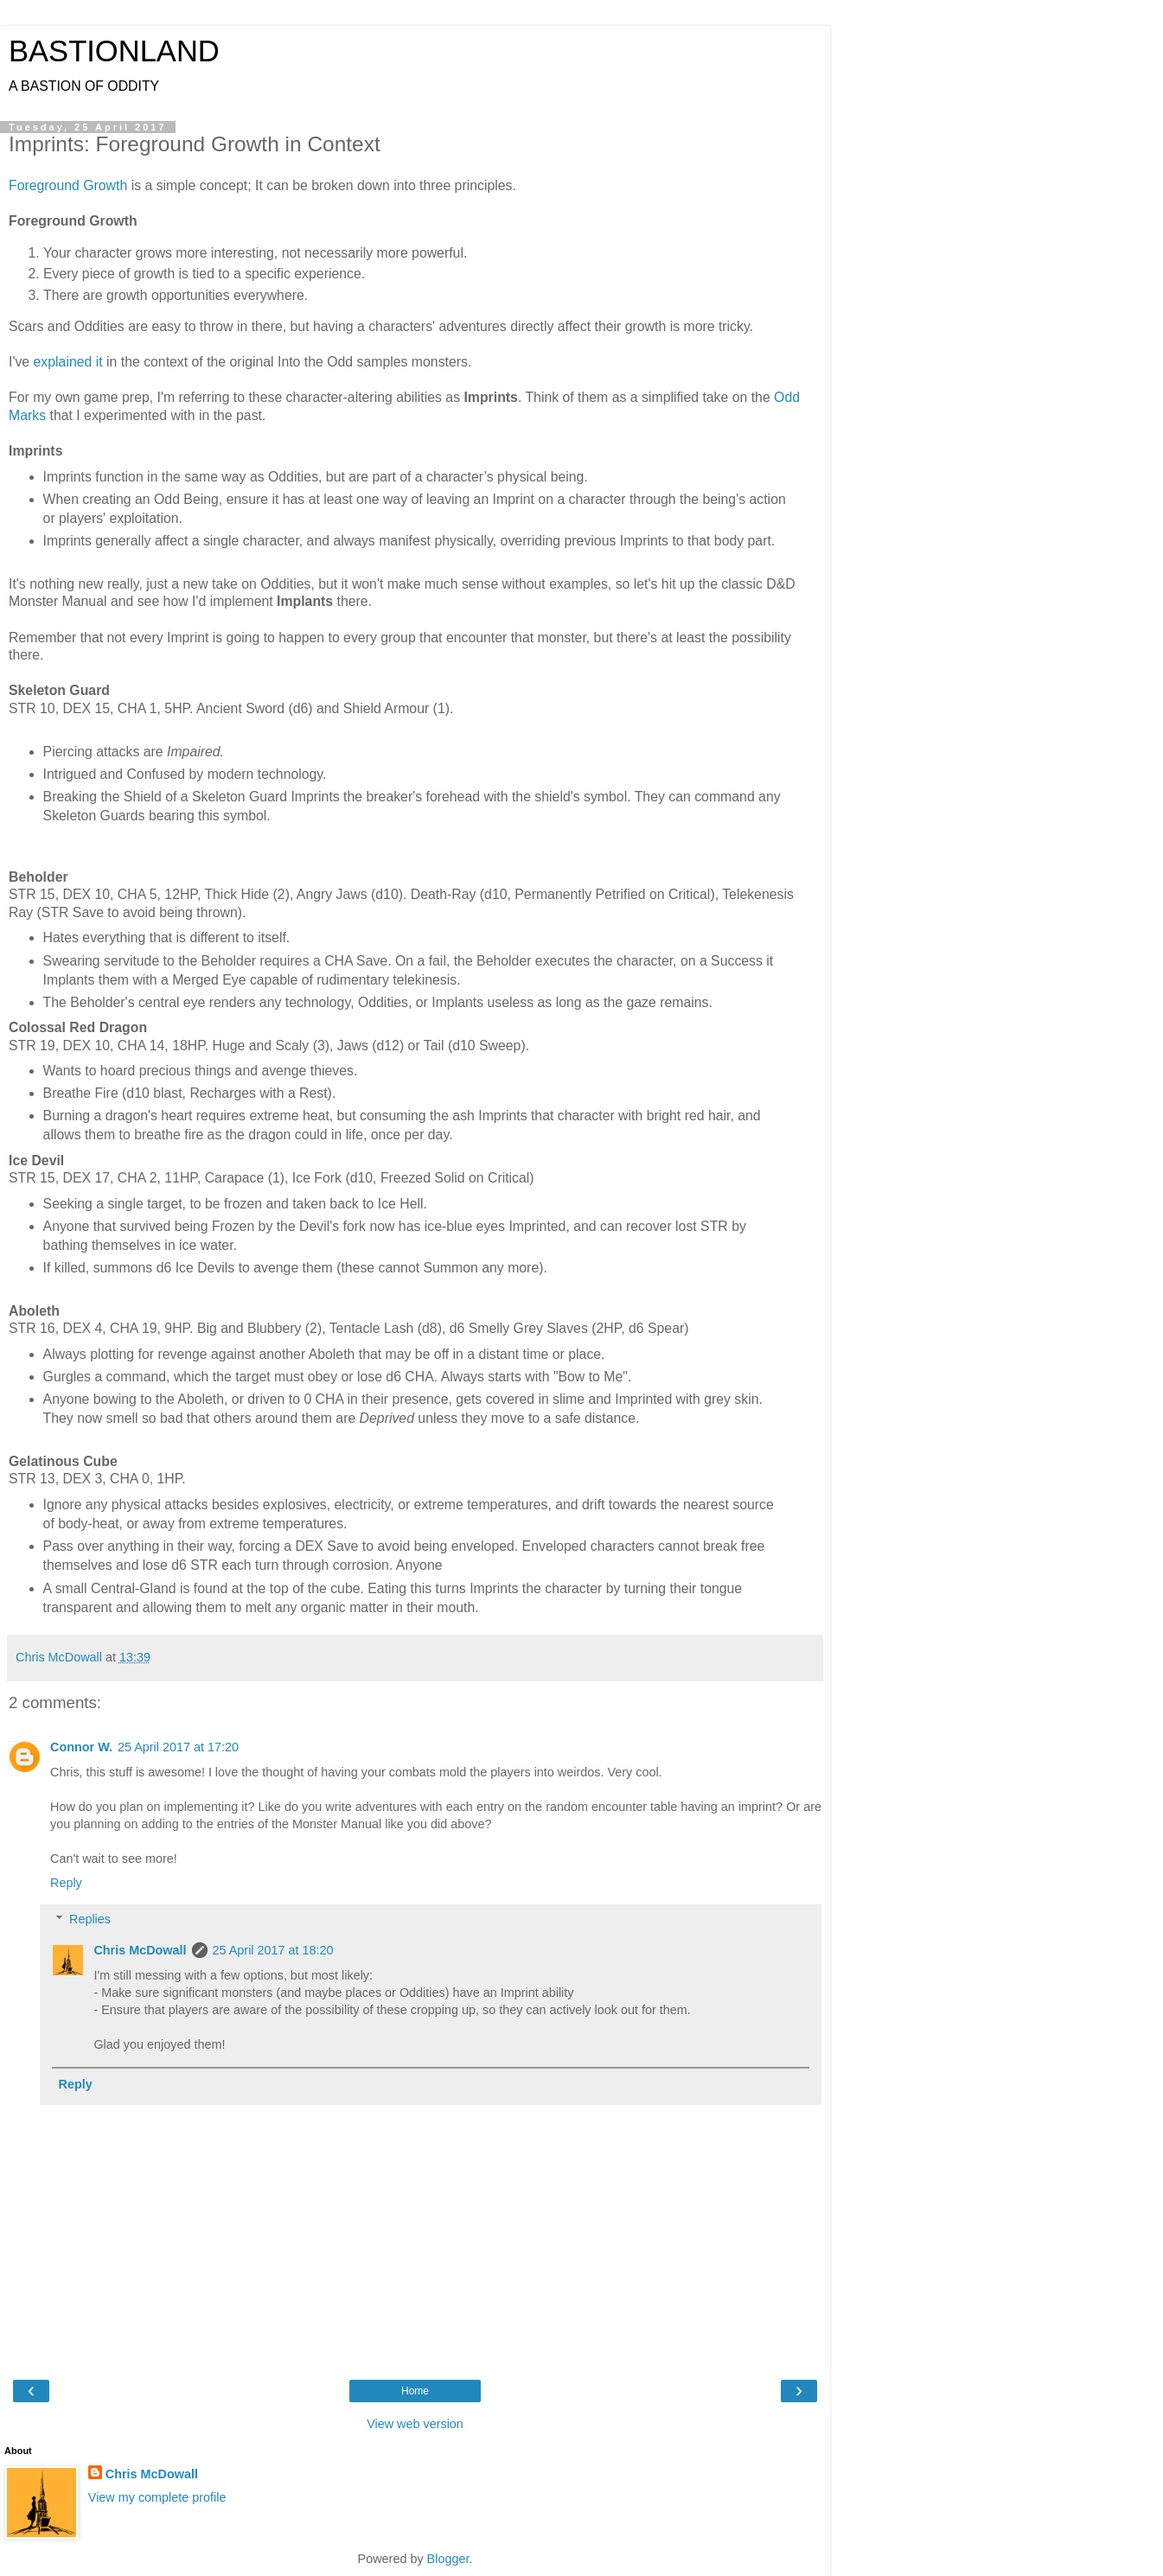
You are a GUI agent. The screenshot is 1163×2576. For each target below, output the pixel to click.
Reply (66, 1883)
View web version (415, 2424)
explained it (68, 361)
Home (415, 2391)
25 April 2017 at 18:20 (273, 1950)
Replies (90, 1919)
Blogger (448, 2559)
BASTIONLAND (114, 51)
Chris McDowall (139, 1950)
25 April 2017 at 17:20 (178, 1747)
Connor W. (81, 1747)
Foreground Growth (68, 185)
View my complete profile (157, 2497)
